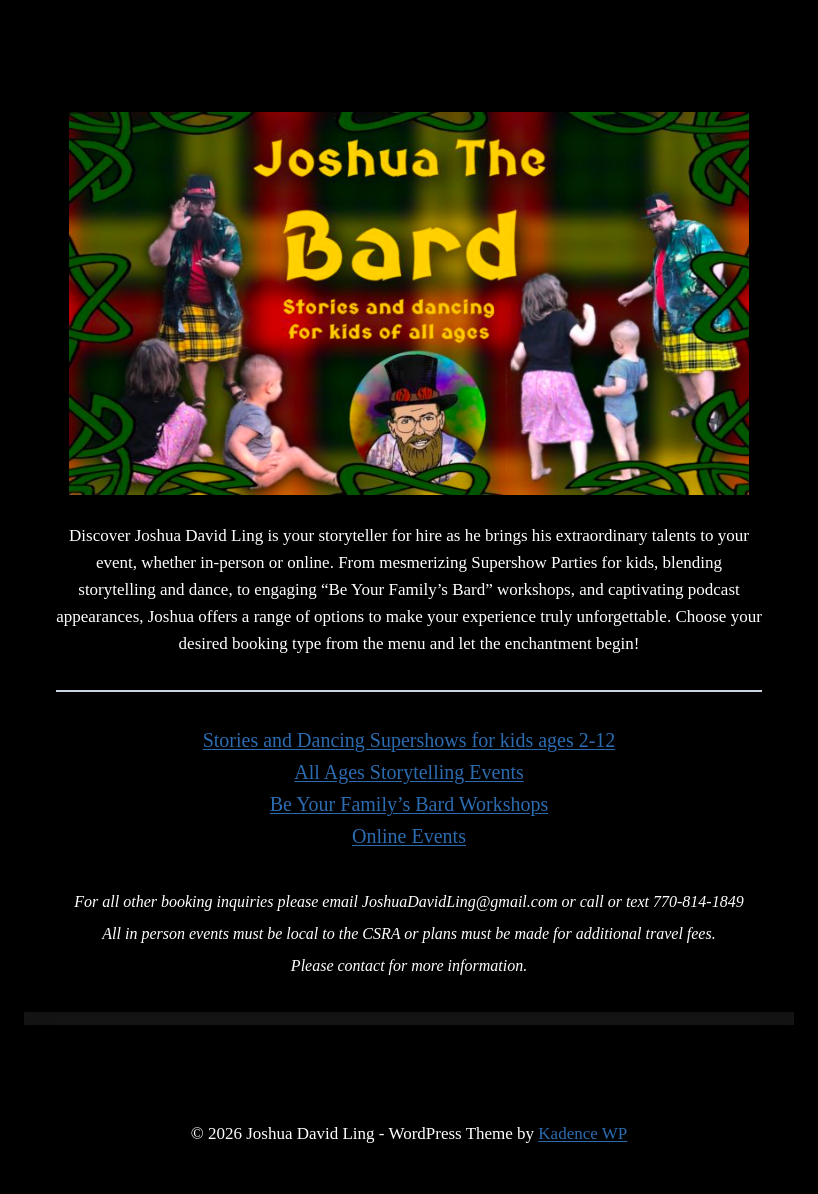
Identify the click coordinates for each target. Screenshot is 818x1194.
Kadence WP (582, 1133)
